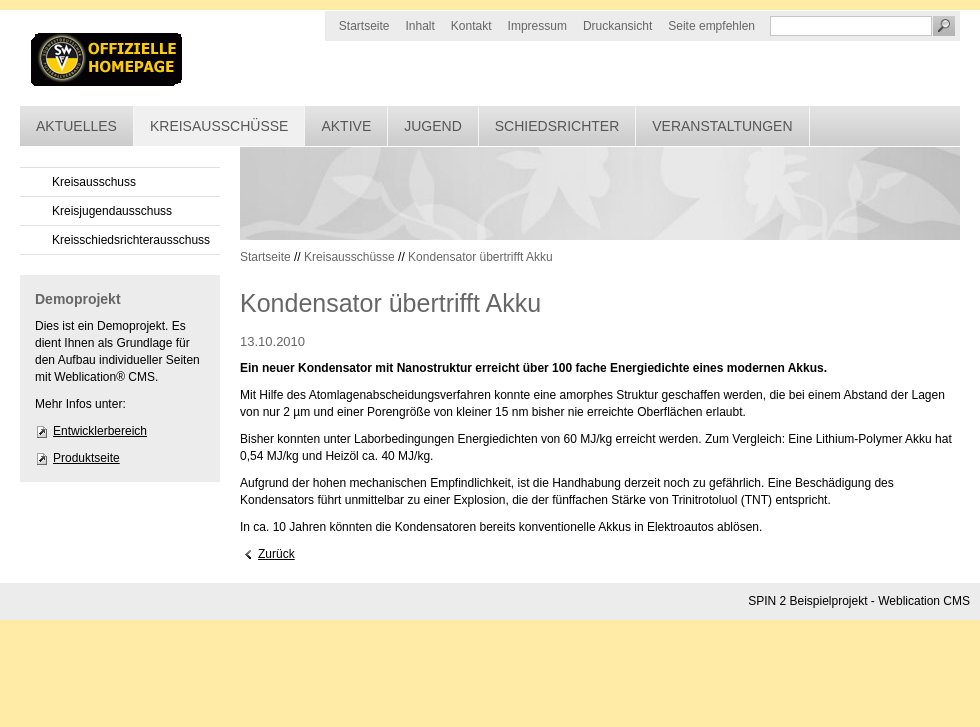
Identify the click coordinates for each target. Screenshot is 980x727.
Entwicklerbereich (100, 431)
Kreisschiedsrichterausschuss (131, 240)
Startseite (364, 26)
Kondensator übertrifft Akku (480, 257)
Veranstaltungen (722, 126)
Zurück (276, 554)
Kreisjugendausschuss (112, 211)
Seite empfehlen (711, 26)
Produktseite (86, 458)
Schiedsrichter (557, 126)
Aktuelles (76, 126)
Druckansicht (617, 26)
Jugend (433, 126)
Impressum (537, 26)
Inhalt (420, 26)
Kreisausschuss (94, 182)
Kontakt (471, 26)
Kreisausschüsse (219, 126)
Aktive (346, 126)
